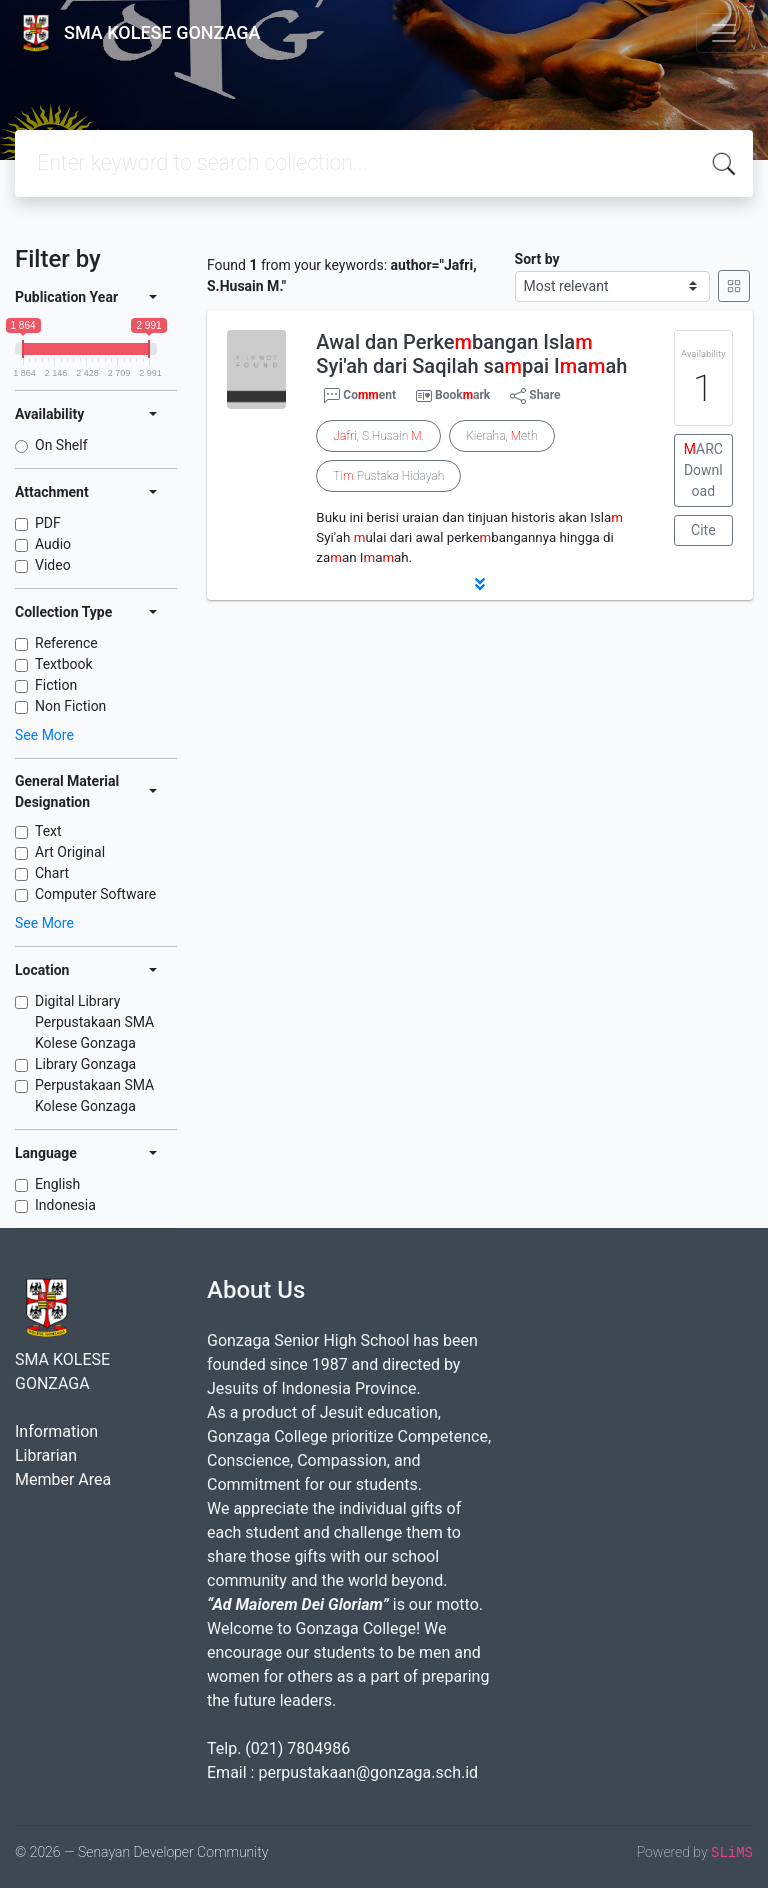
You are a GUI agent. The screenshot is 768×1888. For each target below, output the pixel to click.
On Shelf (61, 445)
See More (44, 735)
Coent (360, 396)
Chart (52, 873)
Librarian (46, 1455)
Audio (53, 544)
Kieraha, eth (501, 436)
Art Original (70, 852)
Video (53, 565)
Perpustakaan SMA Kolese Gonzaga (94, 1095)
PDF (48, 523)
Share (535, 396)
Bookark (462, 395)
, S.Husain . (378, 436)
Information (56, 1431)
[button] (480, 584)
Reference (66, 643)
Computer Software (95, 894)
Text (48, 831)
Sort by (537, 259)
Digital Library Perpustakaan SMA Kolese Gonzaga (94, 1022)
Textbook (64, 664)
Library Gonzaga (85, 1064)
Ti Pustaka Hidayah (388, 476)
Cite (703, 530)
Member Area (63, 1479)
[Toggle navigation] (724, 33)
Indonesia (65, 1205)
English (57, 1184)
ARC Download (703, 470)
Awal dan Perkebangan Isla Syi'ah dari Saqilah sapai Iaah (471, 354)
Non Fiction (70, 706)
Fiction (56, 685)
